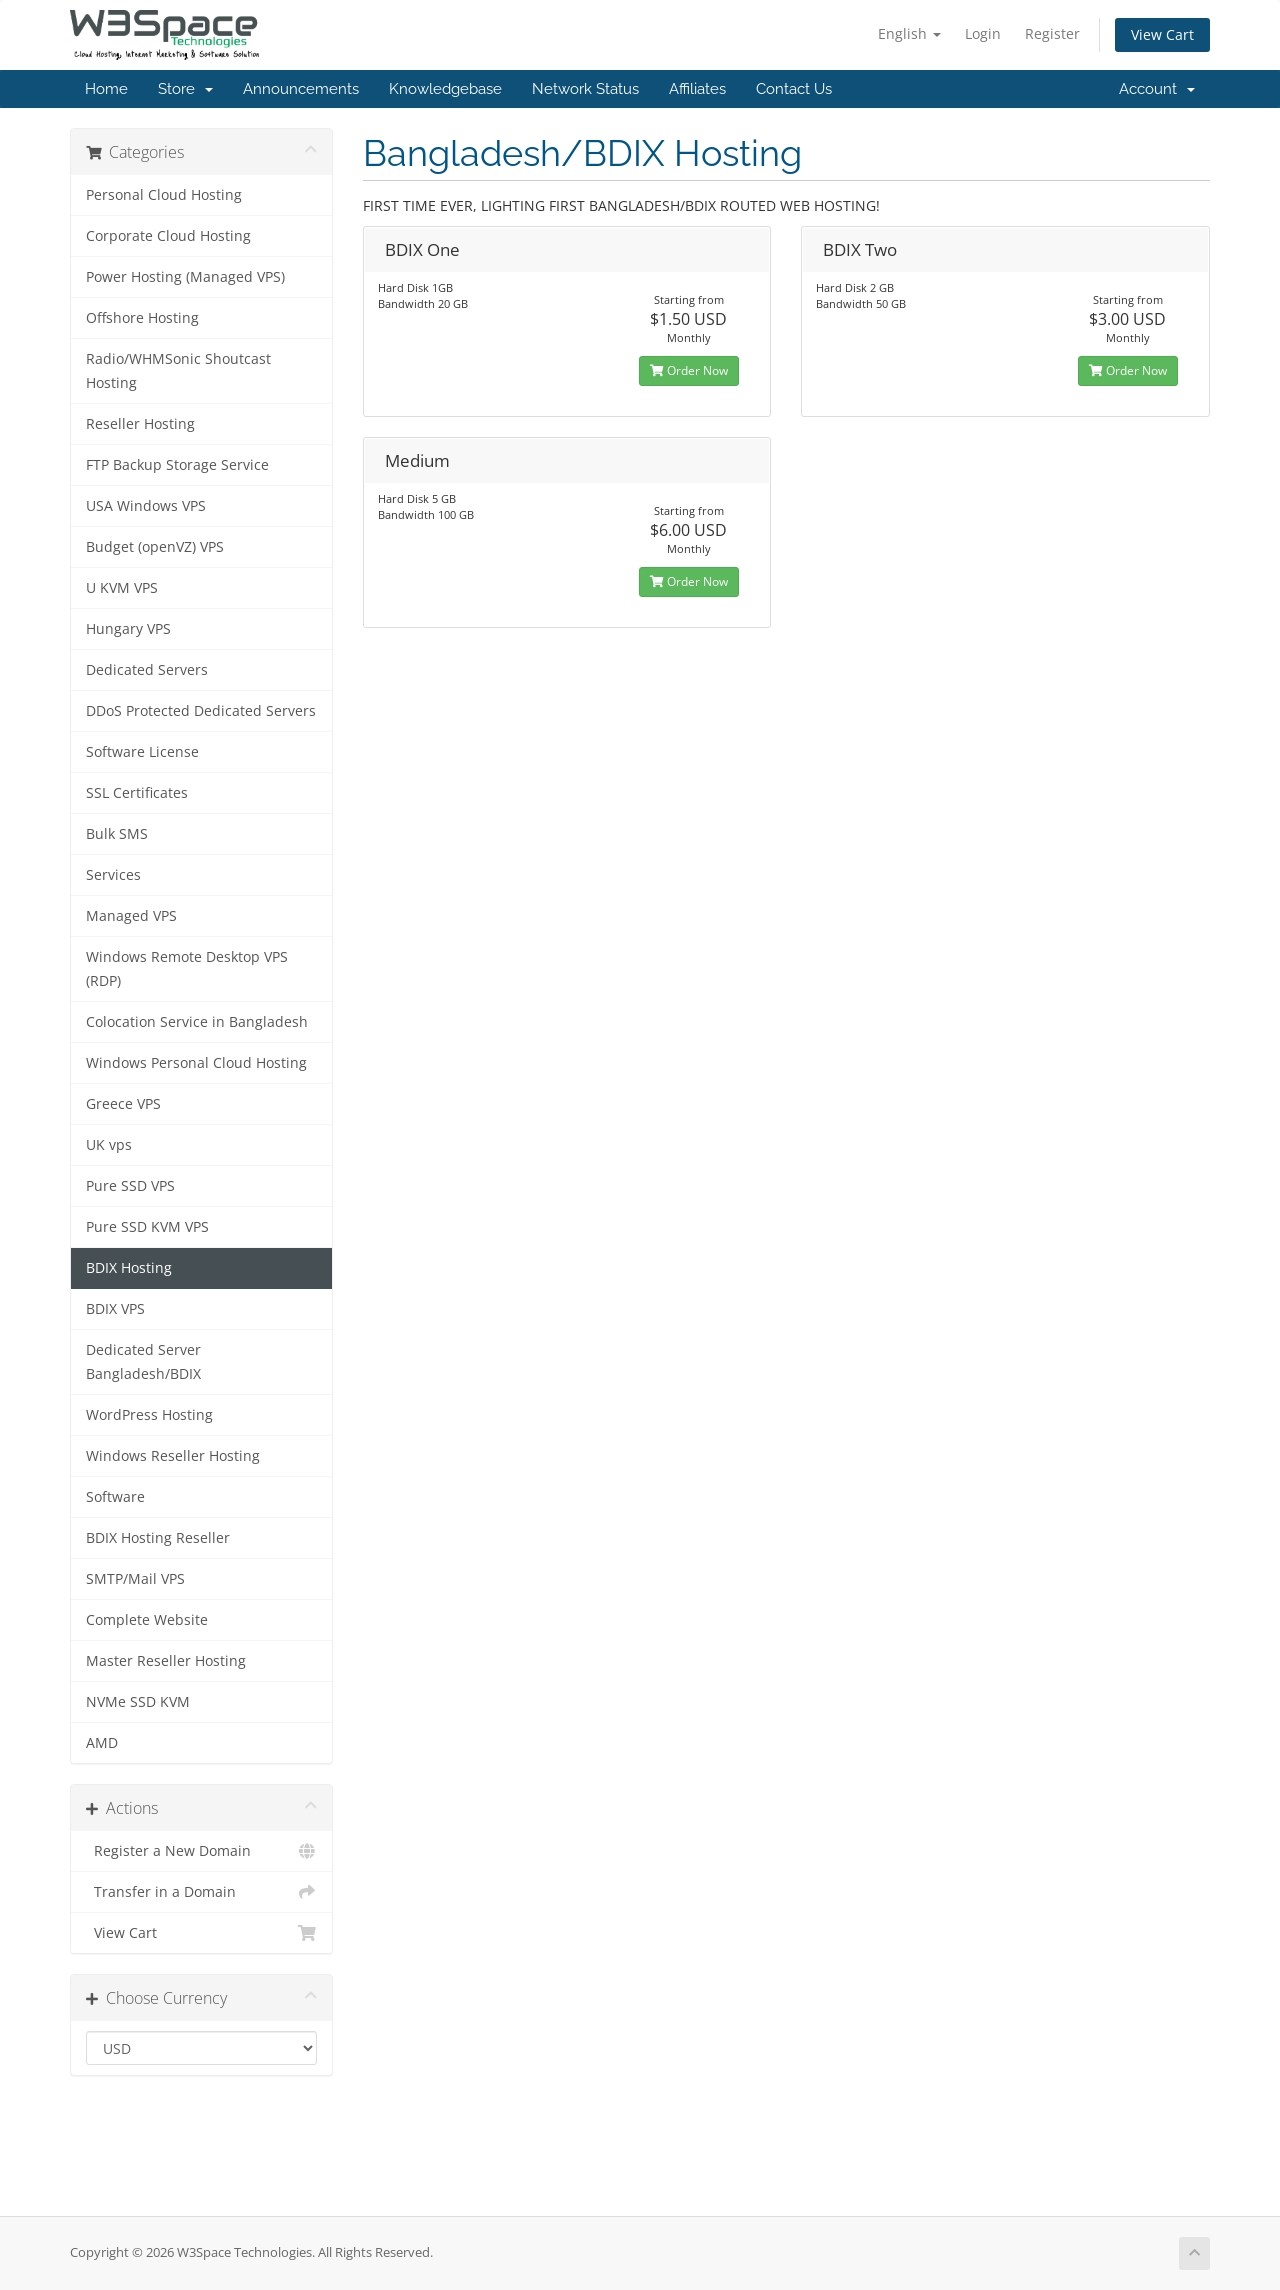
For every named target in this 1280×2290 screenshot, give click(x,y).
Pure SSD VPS (130, 1186)
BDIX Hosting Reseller (158, 1538)
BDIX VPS (115, 1309)
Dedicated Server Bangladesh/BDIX (143, 1362)
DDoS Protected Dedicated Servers (201, 711)
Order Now (689, 370)
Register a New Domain (201, 1851)
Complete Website (147, 1620)
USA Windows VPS (146, 506)
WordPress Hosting (149, 1415)
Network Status (585, 89)
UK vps (109, 1145)
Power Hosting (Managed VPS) (185, 277)
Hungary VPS (128, 629)
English (909, 33)
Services (113, 875)
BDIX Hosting (129, 1268)
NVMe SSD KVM (138, 1702)
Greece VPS (123, 1104)
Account (1157, 89)
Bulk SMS (117, 834)
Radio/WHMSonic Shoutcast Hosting (178, 371)
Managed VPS (131, 916)
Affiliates (697, 89)
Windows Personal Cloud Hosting (196, 1063)
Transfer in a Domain (201, 1892)
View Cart (1162, 34)
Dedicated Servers (147, 670)
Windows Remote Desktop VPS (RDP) (187, 969)
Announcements (301, 89)
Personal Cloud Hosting (164, 195)
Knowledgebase (445, 89)
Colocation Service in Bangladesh (197, 1022)
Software (115, 1497)
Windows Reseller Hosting (173, 1456)
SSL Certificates (137, 793)
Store (185, 89)
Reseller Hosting (140, 424)
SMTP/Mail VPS (135, 1579)
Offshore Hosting (142, 318)
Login (983, 33)
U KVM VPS (122, 588)
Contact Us (794, 89)
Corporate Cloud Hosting (168, 236)
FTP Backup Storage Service (177, 465)
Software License (142, 752)
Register (1052, 33)
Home (106, 89)
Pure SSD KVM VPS (147, 1227)
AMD (102, 1743)
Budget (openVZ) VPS (155, 547)
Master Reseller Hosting (166, 1661)
